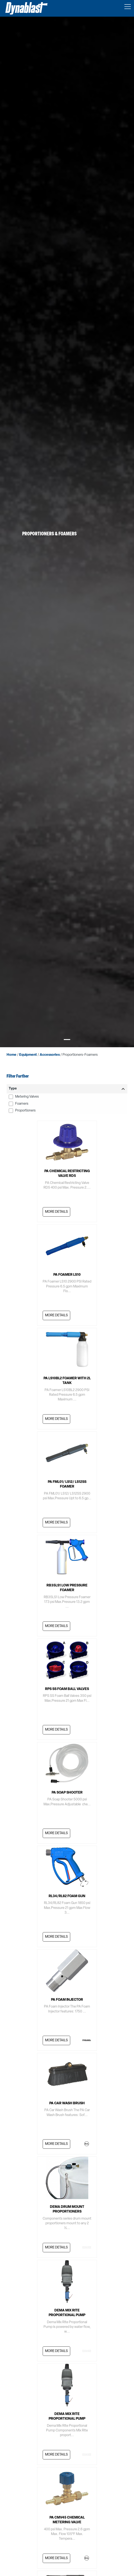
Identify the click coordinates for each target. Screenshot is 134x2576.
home (11, 1055)
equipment (28, 1055)
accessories (50, 1055)
